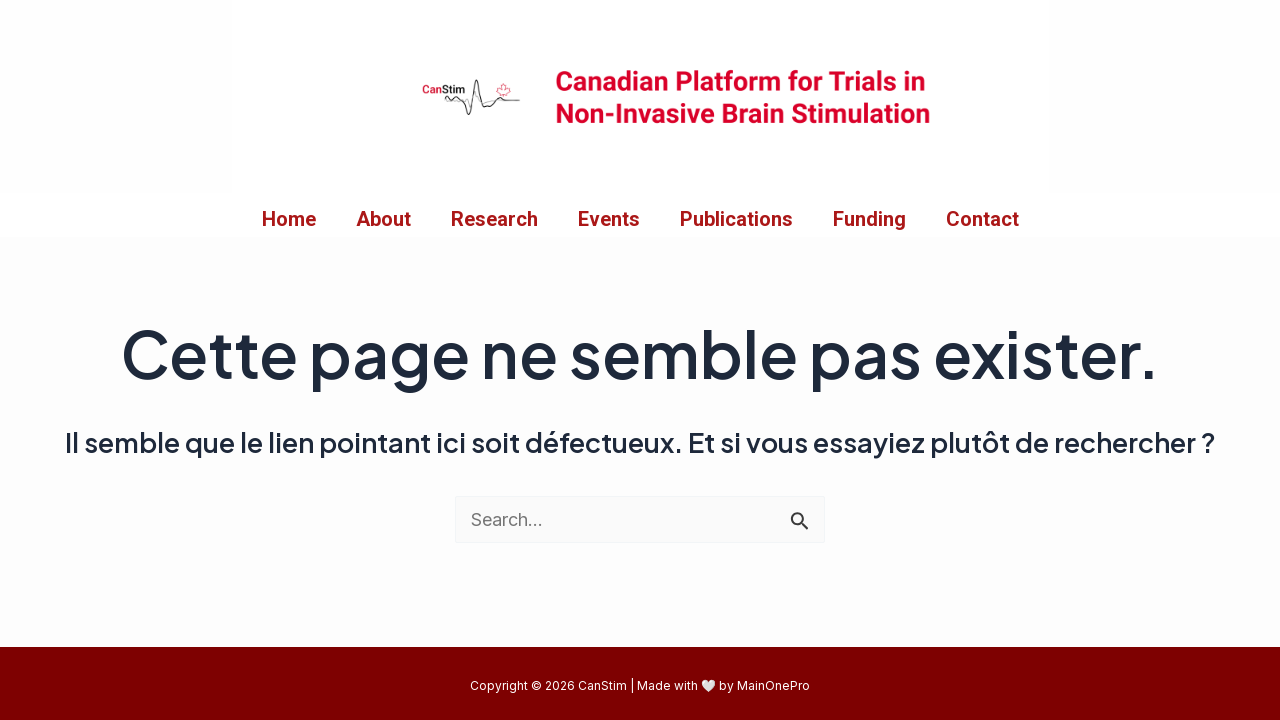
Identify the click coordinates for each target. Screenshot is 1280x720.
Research (494, 219)
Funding (869, 219)
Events (609, 219)
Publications (736, 219)
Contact (982, 219)
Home (289, 219)
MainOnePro (773, 685)
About (383, 219)
